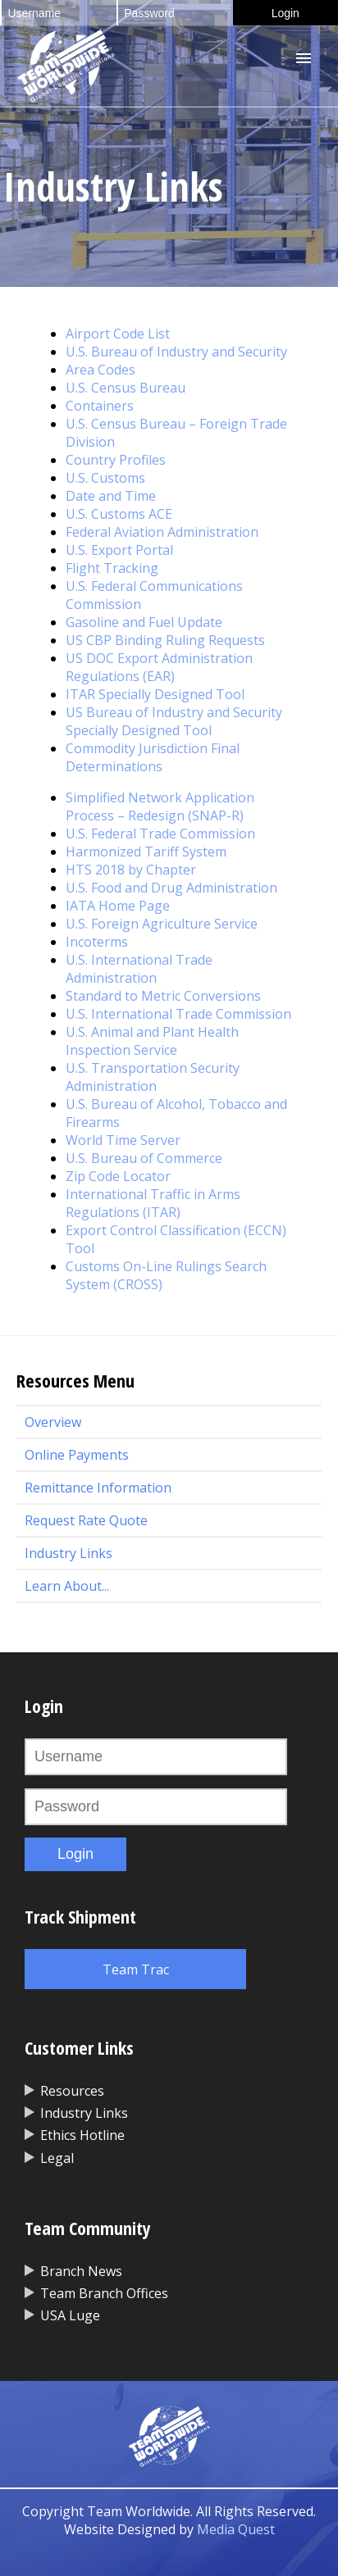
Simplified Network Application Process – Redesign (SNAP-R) (160, 806)
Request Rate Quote (86, 1520)
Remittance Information (98, 1488)
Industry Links (68, 1553)
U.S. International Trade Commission (178, 1014)
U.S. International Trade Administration (139, 969)
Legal (57, 2158)
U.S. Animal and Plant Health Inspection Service (152, 1041)
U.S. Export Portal (119, 550)
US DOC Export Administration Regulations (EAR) (159, 667)
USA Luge (70, 2315)
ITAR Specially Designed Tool (155, 694)
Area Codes (100, 370)
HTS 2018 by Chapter (131, 870)
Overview (53, 1422)
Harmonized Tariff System (146, 852)
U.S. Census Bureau (125, 388)
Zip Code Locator (118, 1176)
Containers (100, 406)
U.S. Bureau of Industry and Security (176, 352)
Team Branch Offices (104, 2293)
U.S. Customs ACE (119, 514)
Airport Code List (118, 334)
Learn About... (67, 1586)
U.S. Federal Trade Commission (160, 834)
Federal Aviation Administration (162, 532)
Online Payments (77, 1455)
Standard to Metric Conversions (163, 996)
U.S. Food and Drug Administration (171, 888)
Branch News (81, 2271)
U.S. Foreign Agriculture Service (162, 924)
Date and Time (111, 496)
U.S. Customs (105, 478)
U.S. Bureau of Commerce (144, 1158)
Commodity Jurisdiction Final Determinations (153, 757)
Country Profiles (116, 460)
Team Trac (136, 1969)
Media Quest (236, 2529)
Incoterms (97, 942)
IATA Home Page (118, 906)
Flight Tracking (112, 568)
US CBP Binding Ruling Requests (165, 640)
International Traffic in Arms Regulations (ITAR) (153, 1203)
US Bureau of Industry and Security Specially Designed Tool (174, 721)
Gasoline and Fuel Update (144, 622)
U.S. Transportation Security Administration (153, 1077)
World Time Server (123, 1140)
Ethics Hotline (82, 2135)
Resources (72, 2091)
